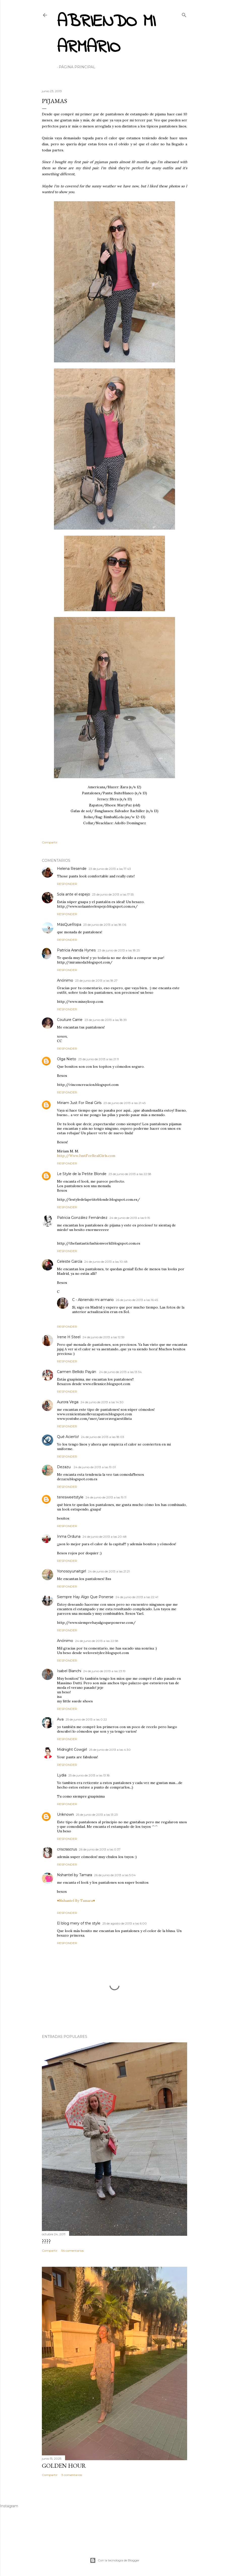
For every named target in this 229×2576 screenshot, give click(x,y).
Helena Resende (72, 868)
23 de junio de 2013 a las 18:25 (119, 950)
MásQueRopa (69, 924)
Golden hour (64, 2465)
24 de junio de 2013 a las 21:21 (109, 1571)
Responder (67, 884)
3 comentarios (71, 2475)
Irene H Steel (68, 1337)
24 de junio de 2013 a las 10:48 (106, 1261)
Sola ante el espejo (73, 894)
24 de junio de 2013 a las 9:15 (129, 1218)
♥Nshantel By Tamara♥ (76, 1900)
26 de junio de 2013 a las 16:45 (137, 1300)
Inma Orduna (68, 1536)
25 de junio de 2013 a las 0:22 (86, 1719)
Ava (60, 1719)
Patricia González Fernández (82, 1217)
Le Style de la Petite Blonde (81, 1174)
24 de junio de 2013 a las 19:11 (105, 1497)
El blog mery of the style (78, 1923)
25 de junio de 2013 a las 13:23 (97, 1814)
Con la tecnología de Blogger (114, 2560)
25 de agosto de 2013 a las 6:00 (124, 1923)
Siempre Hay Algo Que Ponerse (85, 1597)
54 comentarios (72, 2250)
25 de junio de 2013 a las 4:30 (110, 1749)
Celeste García (69, 1261)
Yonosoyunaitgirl (71, 1571)
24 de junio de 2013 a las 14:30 (102, 1402)
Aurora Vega (67, 1402)
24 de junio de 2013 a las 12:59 (103, 1337)
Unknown (65, 1814)
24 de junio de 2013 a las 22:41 (137, 1597)
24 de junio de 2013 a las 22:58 (96, 1641)
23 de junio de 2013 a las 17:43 (110, 869)
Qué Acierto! (68, 1436)
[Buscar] (184, 14)
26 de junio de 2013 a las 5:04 (115, 1875)
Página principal (77, 67)
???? (46, 2241)
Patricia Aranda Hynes (76, 950)
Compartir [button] (50, 842)
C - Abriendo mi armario (93, 1299)
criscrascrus (67, 1849)
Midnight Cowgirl (72, 1749)
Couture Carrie (69, 1019)
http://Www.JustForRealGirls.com (86, 1155)
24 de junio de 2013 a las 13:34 (120, 1372)
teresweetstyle (70, 1497)
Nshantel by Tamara (74, 1875)
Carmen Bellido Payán (77, 1371)
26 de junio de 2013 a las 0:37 (100, 1849)
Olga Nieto (66, 1059)
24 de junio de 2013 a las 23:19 (104, 1671)
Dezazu (64, 1467)
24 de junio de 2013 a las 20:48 (104, 1536)
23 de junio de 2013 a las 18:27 (96, 980)
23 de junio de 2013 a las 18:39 (105, 1020)
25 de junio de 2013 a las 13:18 (89, 1775)
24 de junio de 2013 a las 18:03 (102, 1437)
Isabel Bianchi (69, 1671)
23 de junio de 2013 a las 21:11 (98, 1059)
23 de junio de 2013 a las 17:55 (113, 894)
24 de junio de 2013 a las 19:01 (95, 1467)
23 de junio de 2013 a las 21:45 (124, 1103)
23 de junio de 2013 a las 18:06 (104, 924)
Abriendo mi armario (106, 34)
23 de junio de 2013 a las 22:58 (129, 1174)
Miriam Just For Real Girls (79, 1103)
